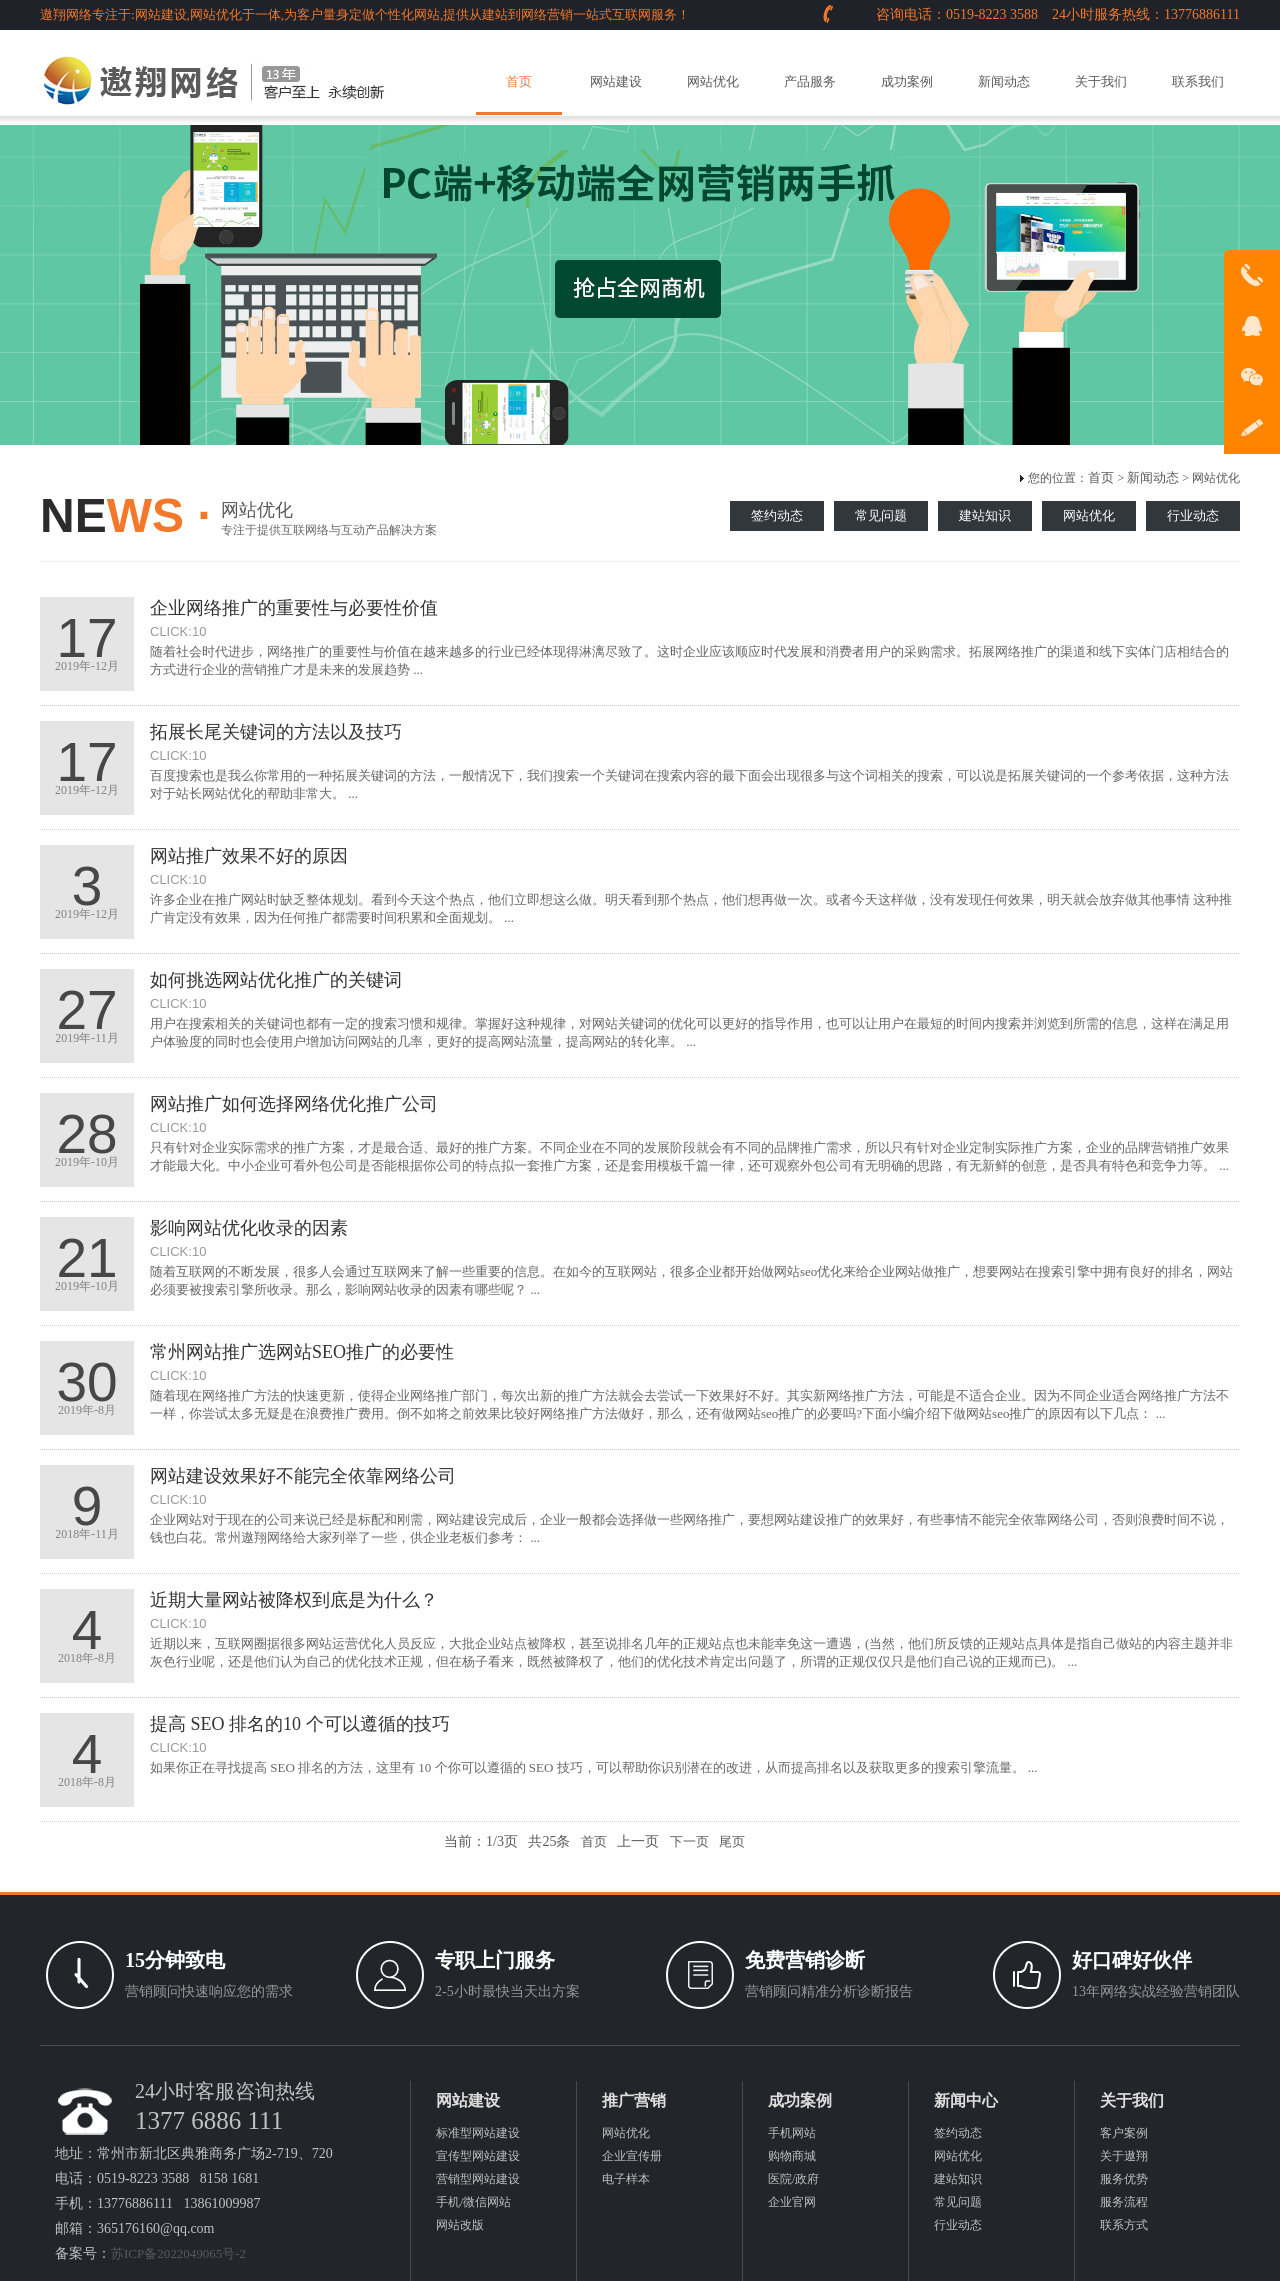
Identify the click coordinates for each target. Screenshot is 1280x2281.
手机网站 (792, 2133)
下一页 (689, 1841)
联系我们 (1198, 81)
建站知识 (985, 515)
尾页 (732, 1841)
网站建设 (616, 81)
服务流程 (1124, 2202)
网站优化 (713, 81)
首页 (519, 81)
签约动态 (777, 515)
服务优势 (1124, 2179)
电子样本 (626, 2179)
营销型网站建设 (478, 2179)
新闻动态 (1004, 81)
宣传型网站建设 (478, 2156)
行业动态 (1193, 515)
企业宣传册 (632, 2156)
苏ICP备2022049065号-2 (178, 2253)
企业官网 (792, 2202)
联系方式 (1124, 2225)
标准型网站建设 (478, 2133)
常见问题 (881, 515)
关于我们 (1101, 81)
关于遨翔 (1124, 2156)
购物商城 (792, 2156)
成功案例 (907, 81)
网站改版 (460, 2225)
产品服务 (810, 81)
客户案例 (1124, 2133)
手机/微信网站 (473, 2202)
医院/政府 (793, 2179)
